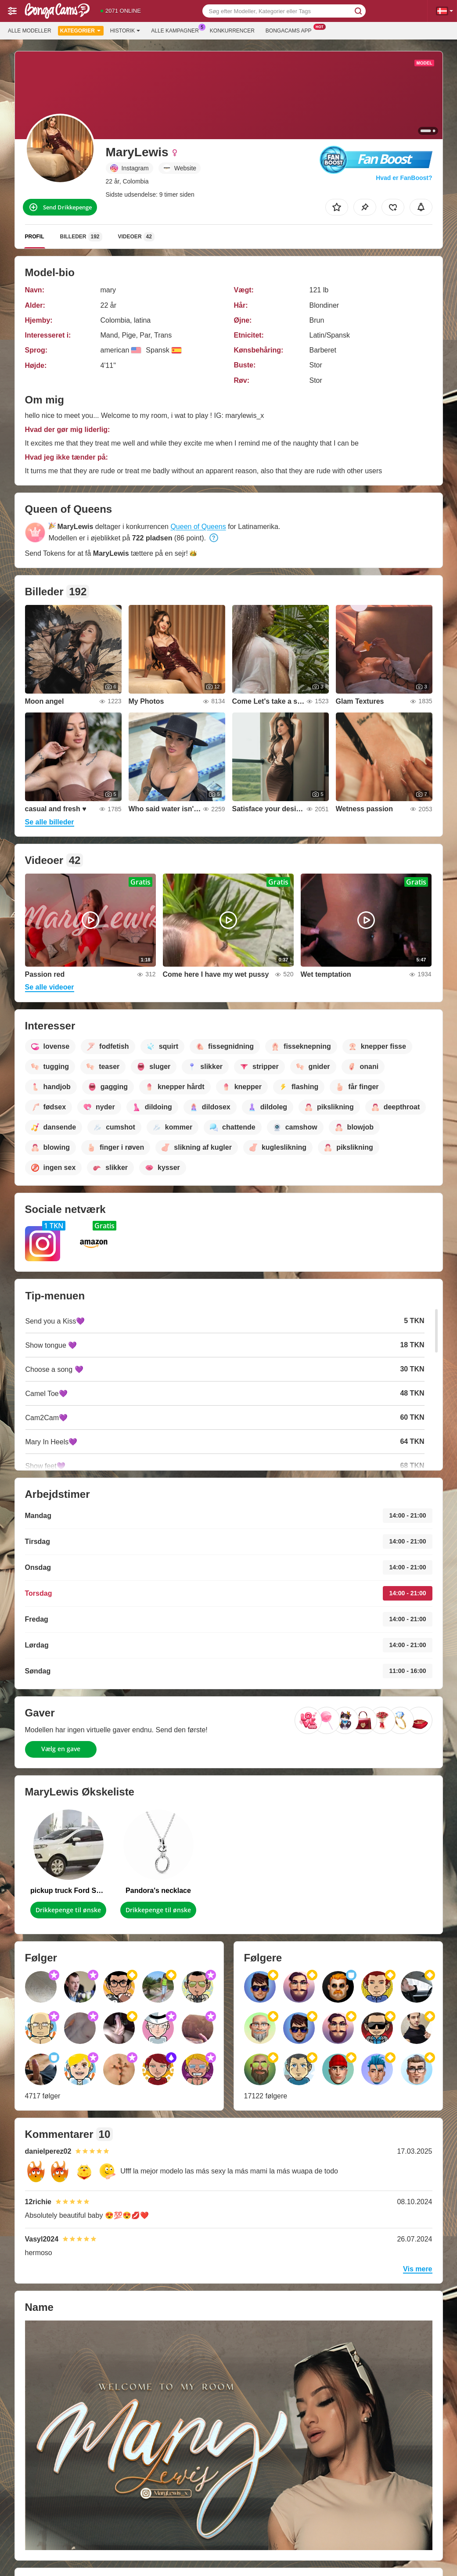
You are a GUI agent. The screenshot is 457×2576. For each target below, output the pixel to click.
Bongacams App (291, 30)
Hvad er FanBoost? (404, 177)
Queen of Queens (198, 526)
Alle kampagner (177, 30)
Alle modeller (29, 31)
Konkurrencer (232, 31)
